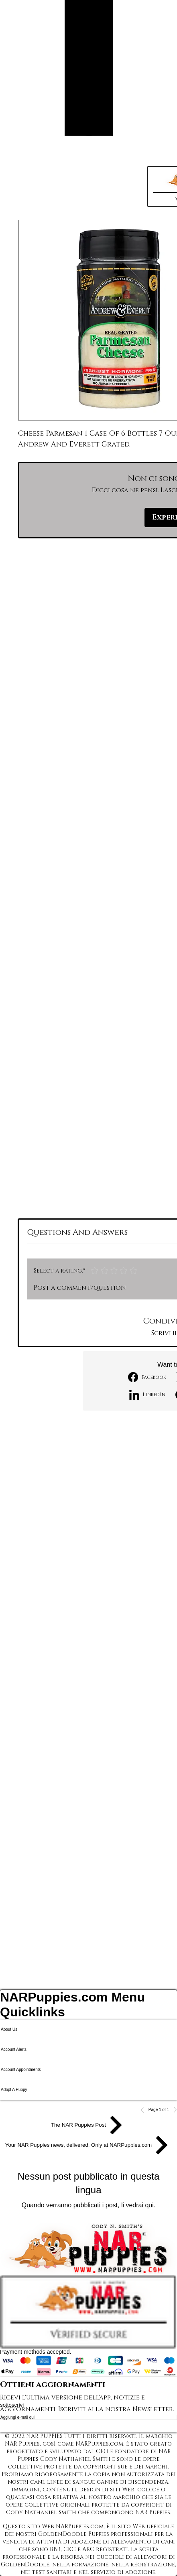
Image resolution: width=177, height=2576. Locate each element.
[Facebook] (147, 1377)
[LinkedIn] (147, 1395)
